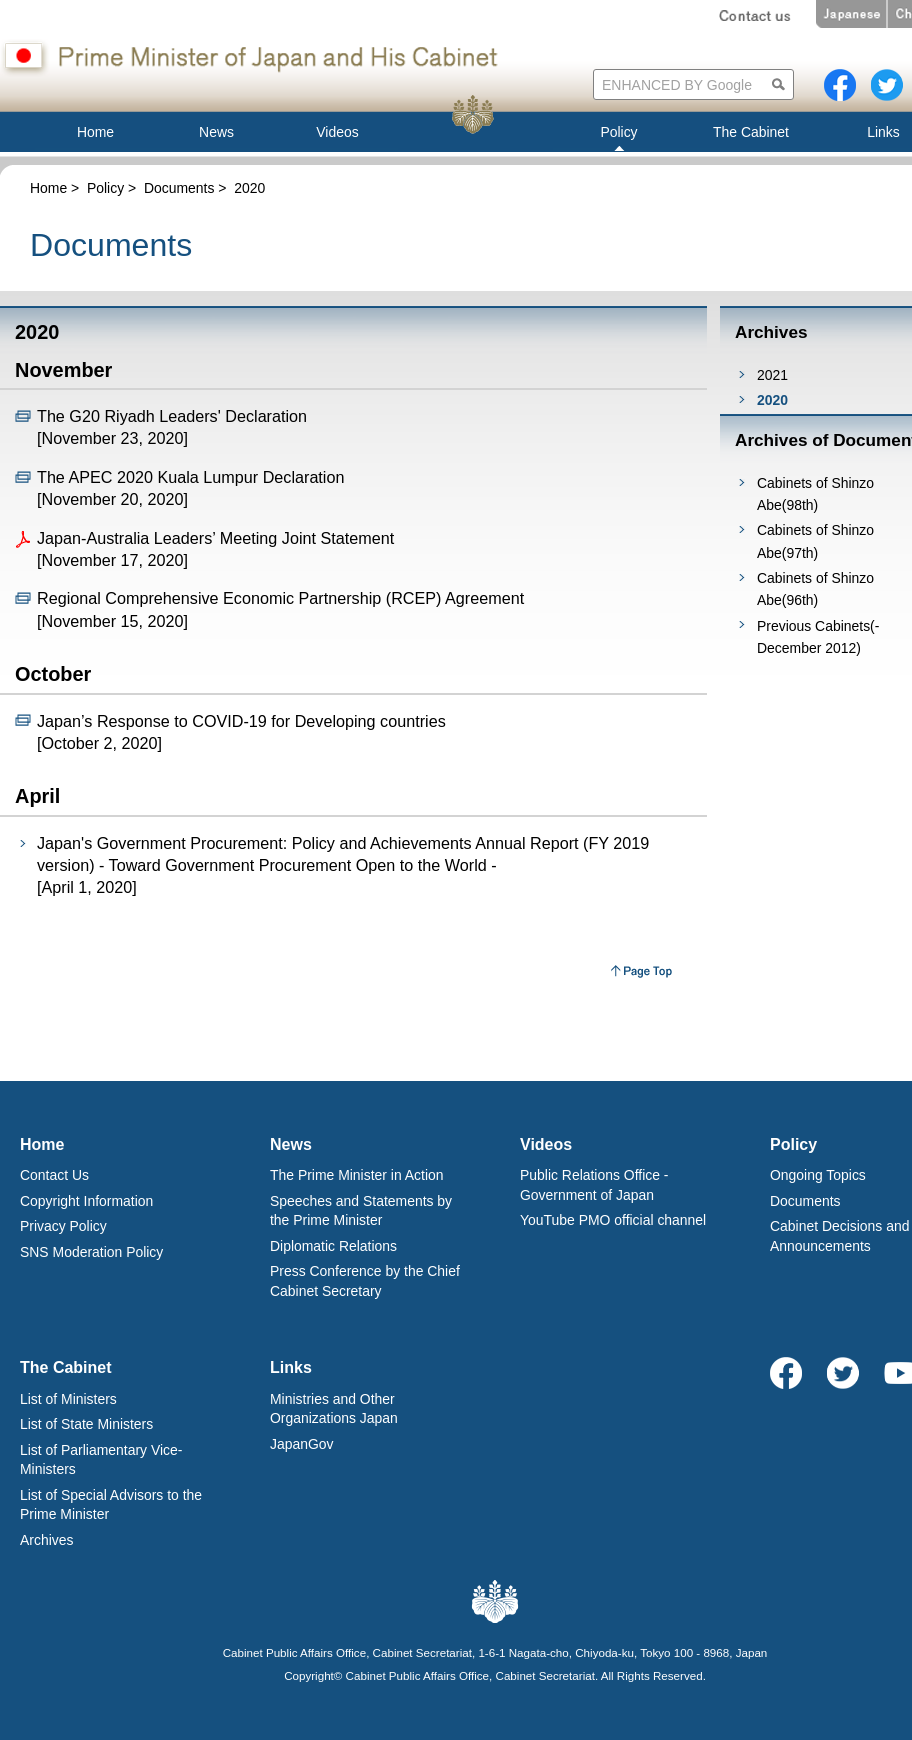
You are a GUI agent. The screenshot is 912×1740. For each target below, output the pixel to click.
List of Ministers (68, 1399)
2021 (772, 375)
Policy (105, 188)
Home (48, 188)
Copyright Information (86, 1201)
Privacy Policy (63, 1226)
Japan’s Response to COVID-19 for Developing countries (241, 721)
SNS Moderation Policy (91, 1252)
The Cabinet (66, 1367)
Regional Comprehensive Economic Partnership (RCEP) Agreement (280, 598)
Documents (179, 188)
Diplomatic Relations (333, 1246)
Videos (546, 1144)
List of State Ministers (86, 1424)
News (291, 1144)
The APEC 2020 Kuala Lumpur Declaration (190, 477)
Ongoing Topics (818, 1175)
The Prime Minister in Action (357, 1175)
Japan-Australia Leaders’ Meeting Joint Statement (215, 538)
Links (291, 1367)
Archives (46, 1540)
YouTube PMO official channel (613, 1220)
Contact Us (54, 1175)
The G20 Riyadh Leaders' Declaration (172, 416)
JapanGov (302, 1444)
